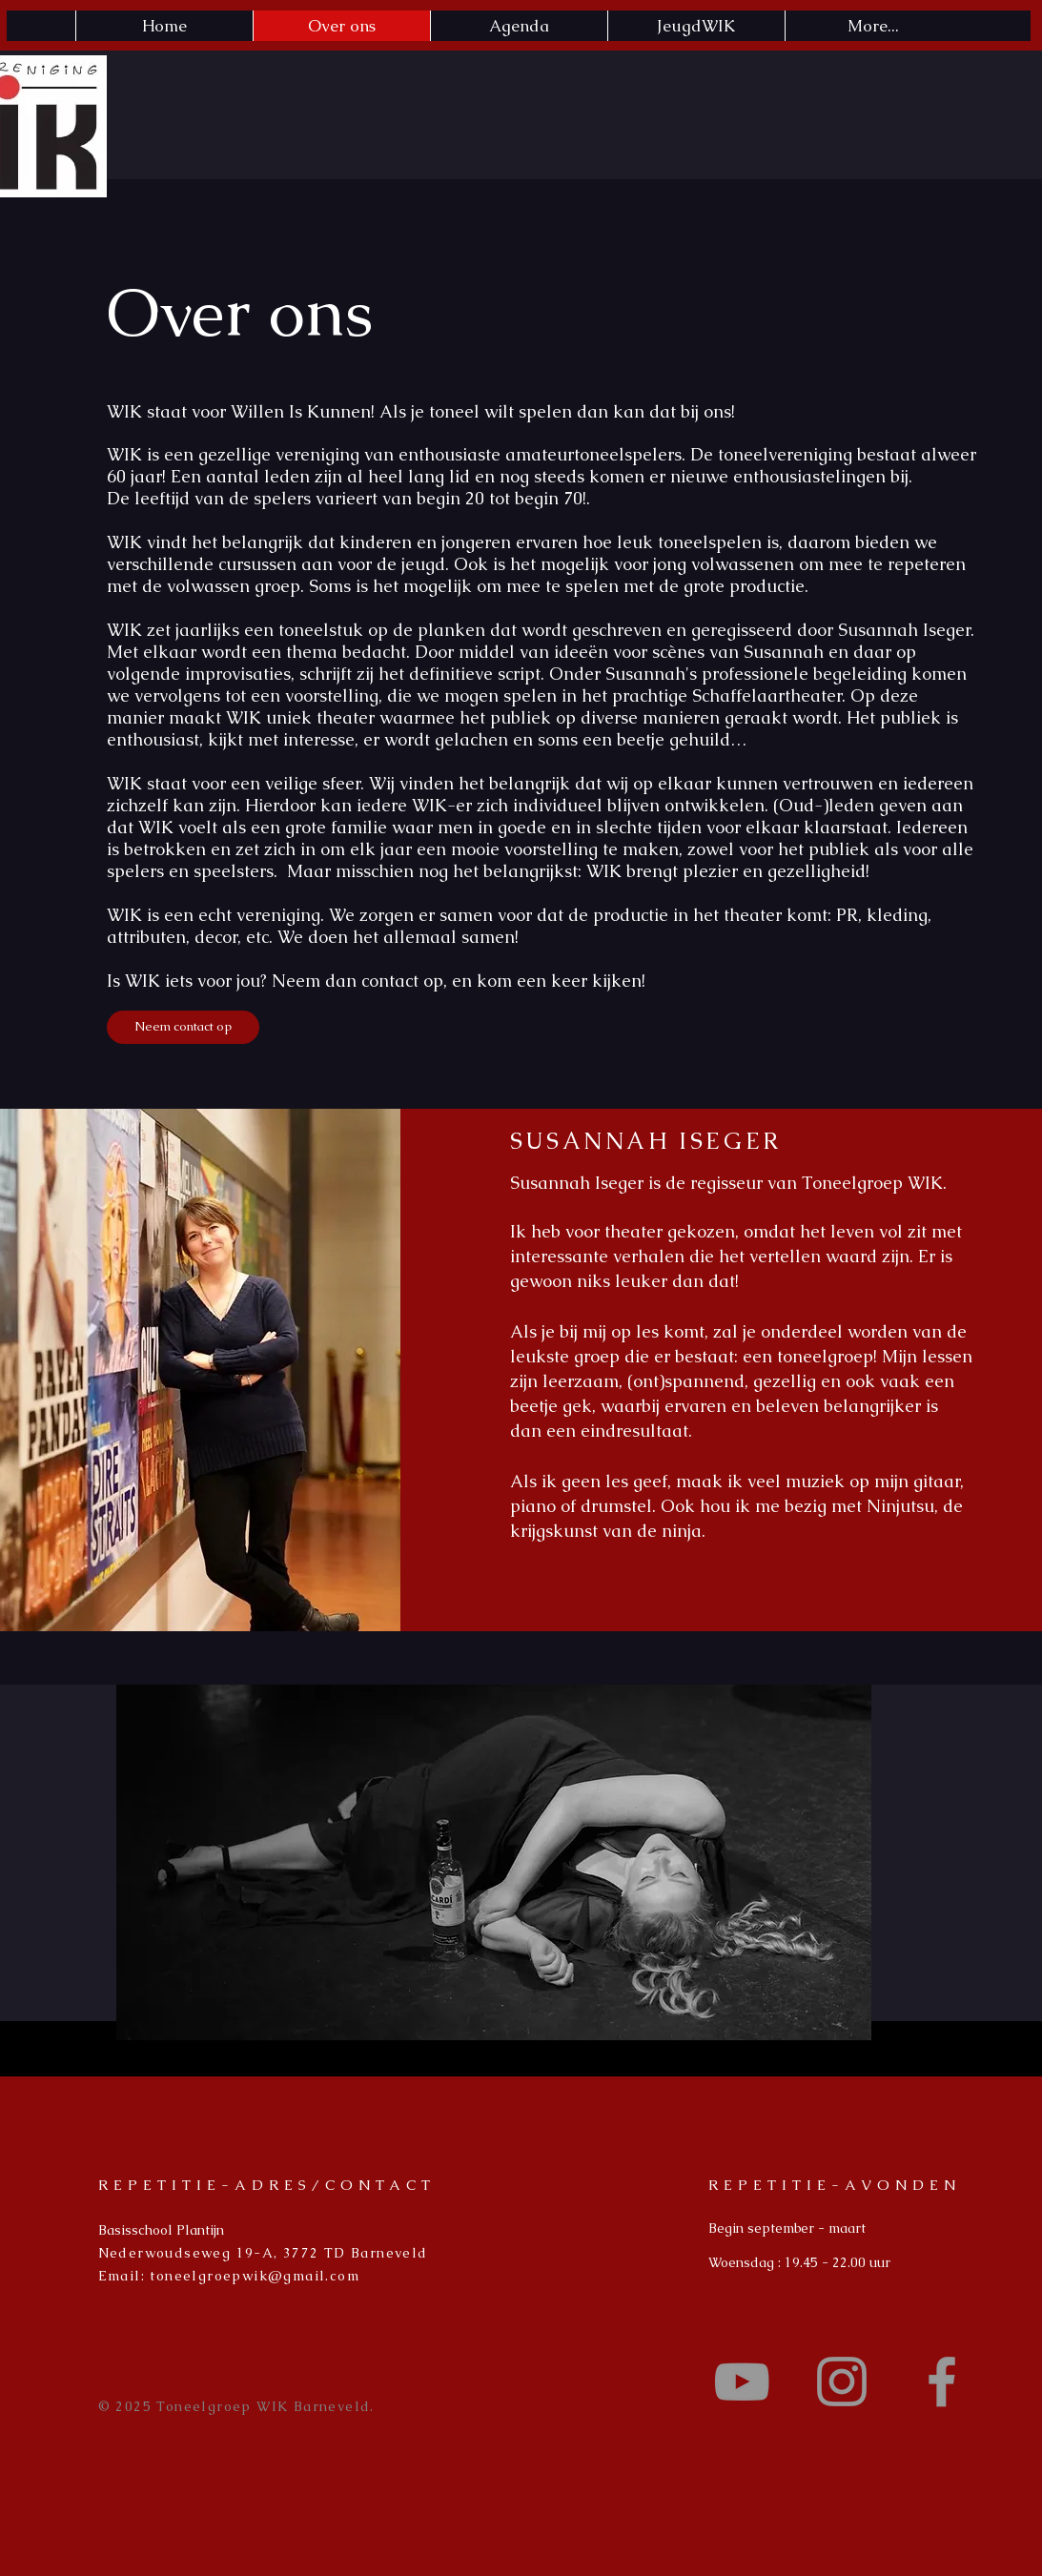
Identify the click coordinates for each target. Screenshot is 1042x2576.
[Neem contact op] (183, 1027)
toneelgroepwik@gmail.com (254, 2275)
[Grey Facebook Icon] (942, 2381)
